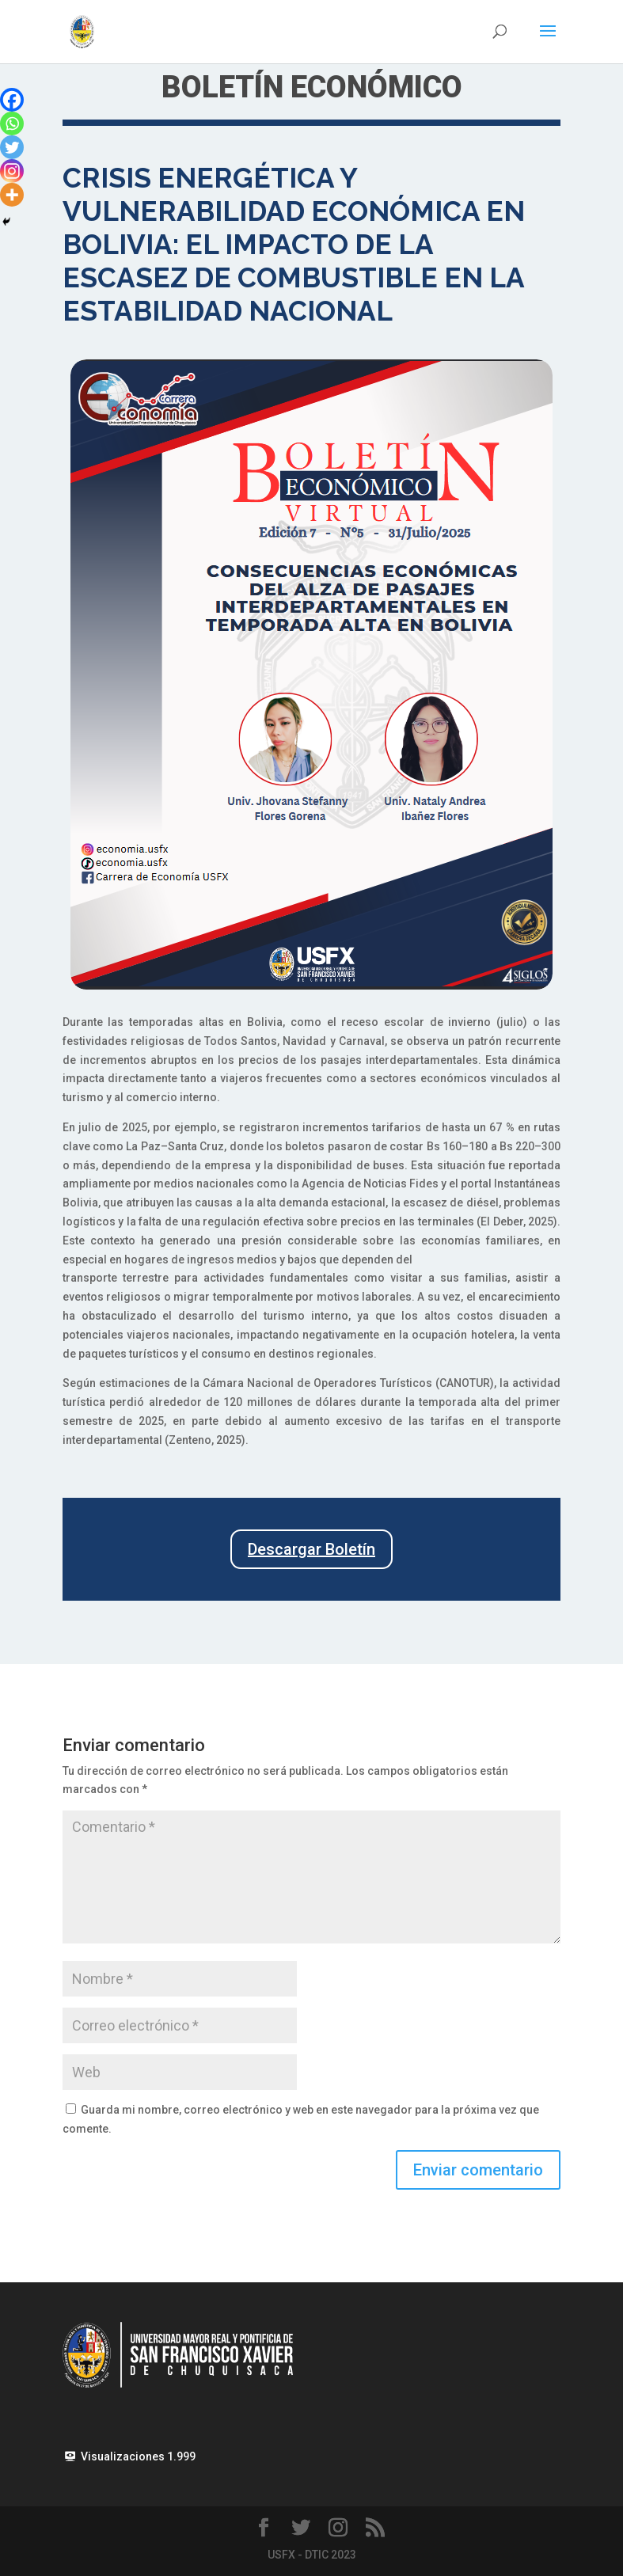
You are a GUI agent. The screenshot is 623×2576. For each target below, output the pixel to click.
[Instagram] (12, 171)
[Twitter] (12, 147)
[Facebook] (12, 100)
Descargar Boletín (311, 1549)
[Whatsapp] (12, 123)
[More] (12, 195)
